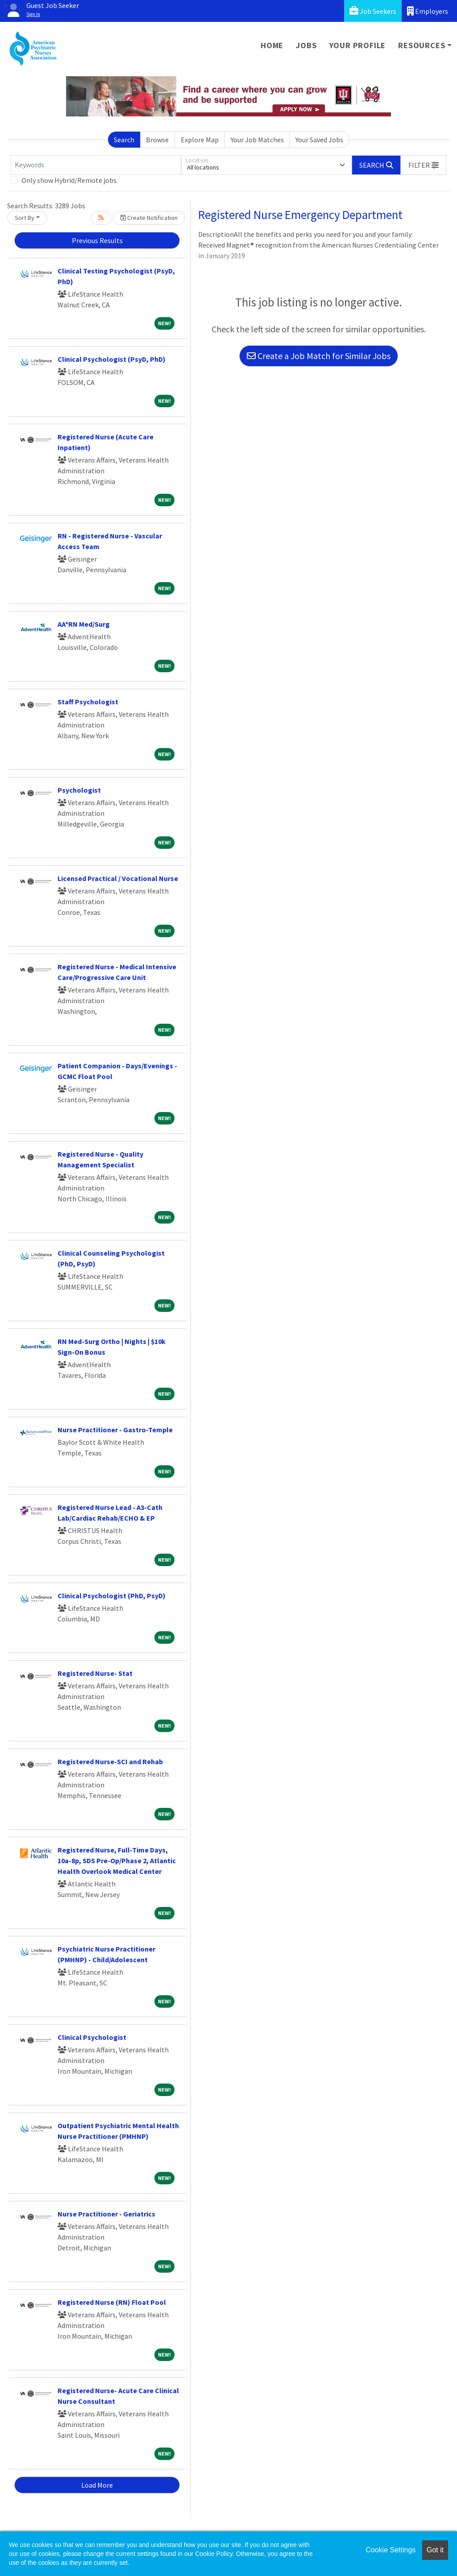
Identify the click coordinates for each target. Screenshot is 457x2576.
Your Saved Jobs (319, 139)
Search (124, 139)
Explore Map (200, 139)
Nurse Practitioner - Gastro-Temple (115, 1429)
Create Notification (149, 218)
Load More (97, 2485)
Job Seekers (372, 11)
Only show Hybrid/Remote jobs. (69, 180)
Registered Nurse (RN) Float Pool (112, 2302)
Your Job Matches (257, 139)
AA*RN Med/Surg (84, 624)
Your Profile (357, 45)
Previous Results (97, 240)
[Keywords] (96, 165)
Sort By (24, 218)
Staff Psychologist (88, 701)
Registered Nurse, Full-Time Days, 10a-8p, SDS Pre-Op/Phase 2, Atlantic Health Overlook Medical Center (117, 1860)
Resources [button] (421, 45)
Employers (427, 11)
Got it (435, 2550)
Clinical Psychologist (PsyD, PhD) (112, 359)
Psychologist (79, 790)
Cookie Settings (390, 2550)
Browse (157, 139)
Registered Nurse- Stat (95, 1673)
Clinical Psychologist (92, 2037)
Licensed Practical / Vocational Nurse (118, 878)
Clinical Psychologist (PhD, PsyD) (112, 1595)
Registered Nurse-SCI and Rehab (110, 1761)
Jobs (306, 45)
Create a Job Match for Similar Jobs (319, 355)
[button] (423, 165)
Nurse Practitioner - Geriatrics (106, 2213)
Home (272, 45)
